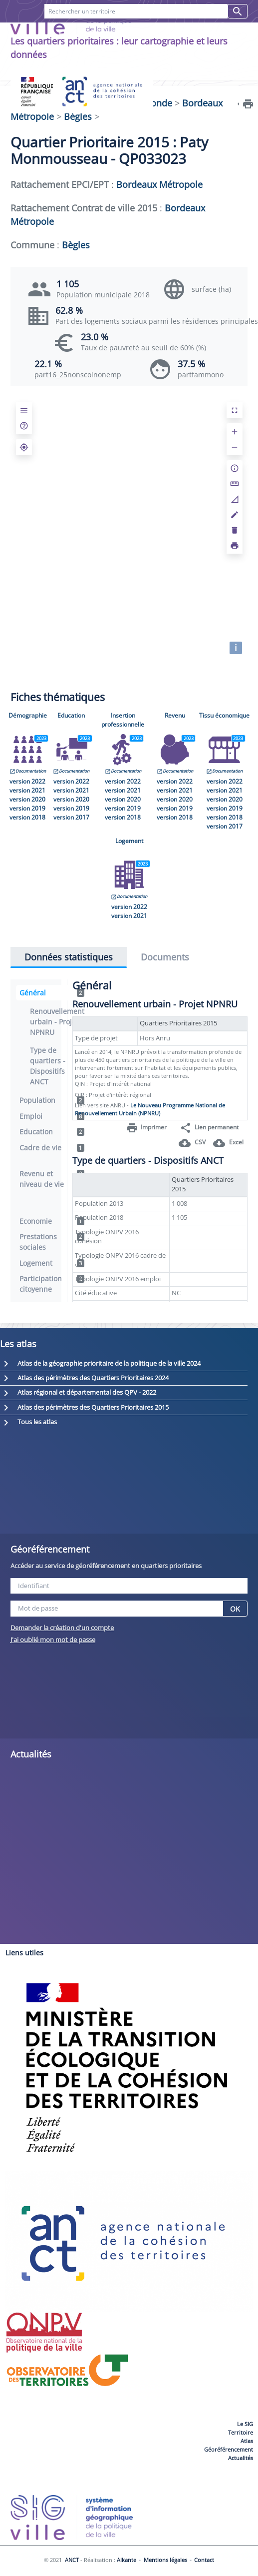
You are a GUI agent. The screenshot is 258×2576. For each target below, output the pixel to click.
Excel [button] (228, 1143)
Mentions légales (165, 2560)
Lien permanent (209, 1128)
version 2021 (27, 790)
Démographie (27, 715)
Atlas (247, 2441)
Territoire (240, 2432)
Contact (105, 34)
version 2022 (27, 781)
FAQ (66, 34)
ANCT (72, 2560)
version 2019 (27, 808)
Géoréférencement (228, 2449)
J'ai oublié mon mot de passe (52, 1640)
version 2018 (27, 817)
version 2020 (27, 799)
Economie (51, 1221)
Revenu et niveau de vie (51, 1179)
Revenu (175, 715)
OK (235, 1609)
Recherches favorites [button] (184, 34)
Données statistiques (68, 957)
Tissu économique (224, 715)
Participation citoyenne (51, 1284)
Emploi (51, 1116)
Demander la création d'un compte (62, 1628)
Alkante (126, 2560)
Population (51, 1100)
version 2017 (71, 817)
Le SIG (245, 2424)
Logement (129, 841)
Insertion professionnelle (122, 720)
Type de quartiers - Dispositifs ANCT (47, 1065)
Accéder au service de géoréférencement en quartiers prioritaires (106, 1566)
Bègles (78, 116)
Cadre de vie (51, 1147)
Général (51, 992)
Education (71, 715)
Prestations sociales (51, 1242)
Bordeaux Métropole (159, 184)
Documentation (27, 771)
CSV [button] (192, 1143)
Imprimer (146, 1128)
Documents (165, 957)
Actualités (240, 2458)
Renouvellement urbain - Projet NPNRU (57, 1021)
